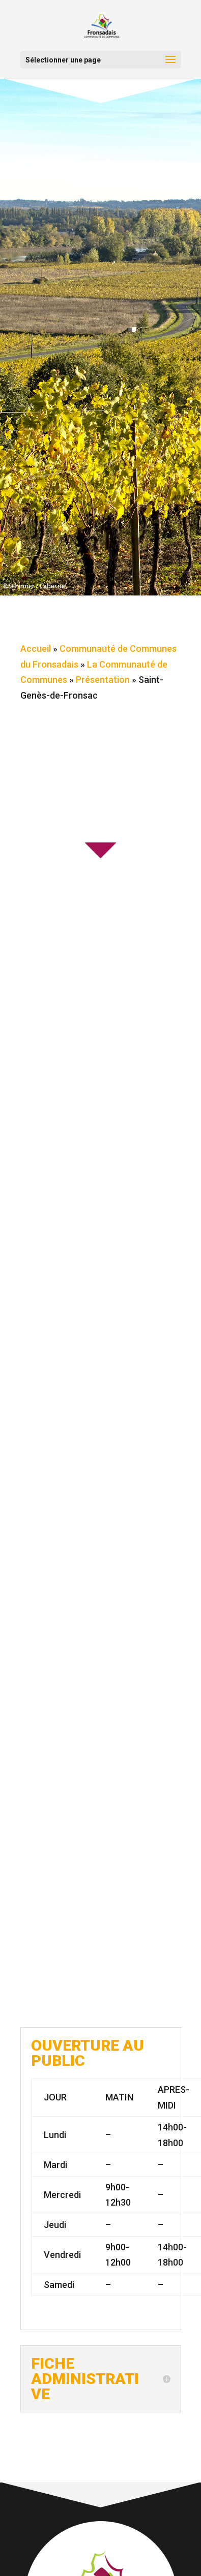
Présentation (103, 679)
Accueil (35, 648)
